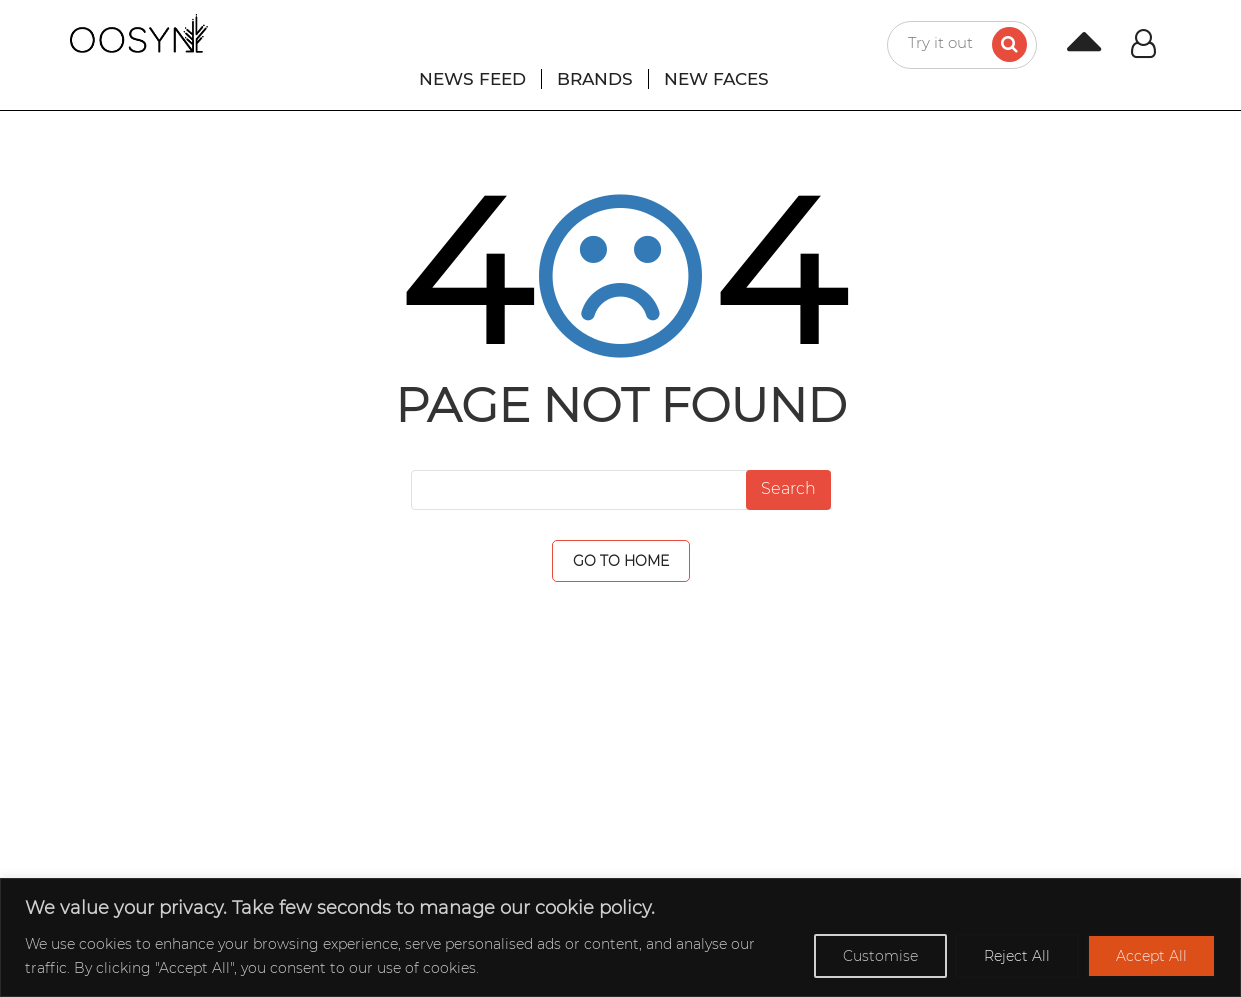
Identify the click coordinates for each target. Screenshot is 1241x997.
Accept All (1151, 956)
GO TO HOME (621, 561)
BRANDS (595, 79)
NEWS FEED (472, 79)
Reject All (1017, 956)
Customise (880, 956)
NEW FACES (716, 79)
